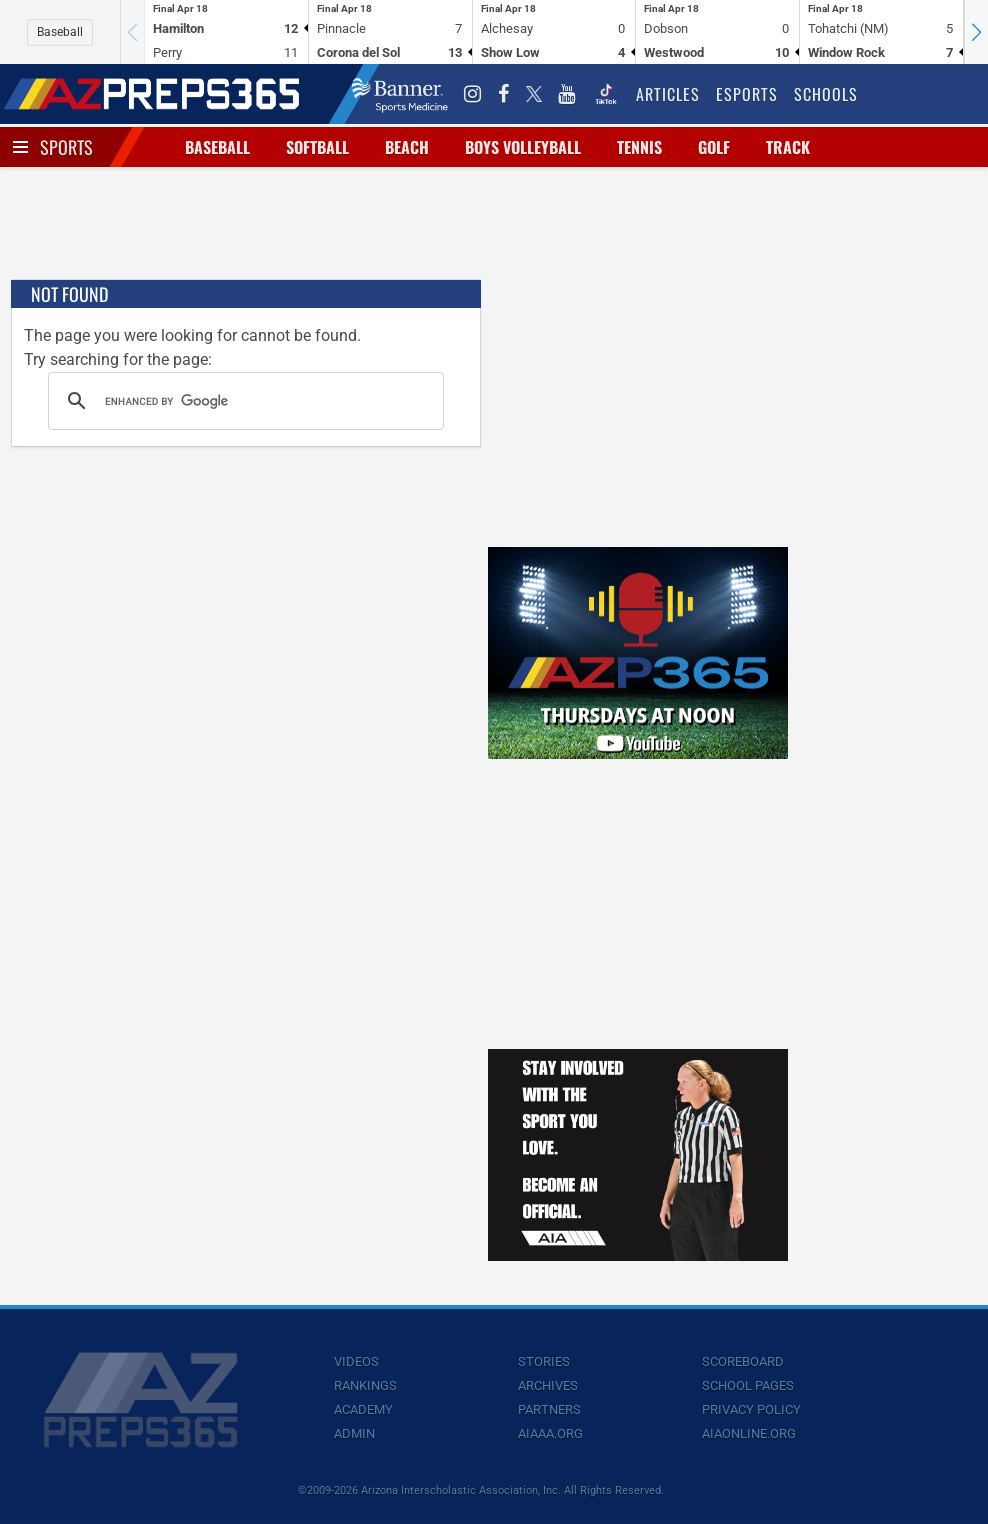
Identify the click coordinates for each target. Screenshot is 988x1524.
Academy (363, 1409)
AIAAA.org (550, 1433)
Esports (747, 94)
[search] (243, 401)
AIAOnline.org (749, 1433)
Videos (356, 1361)
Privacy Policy (751, 1409)
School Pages (748, 1385)
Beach (407, 147)
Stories (544, 1361)
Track (788, 147)
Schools (826, 94)
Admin (354, 1433)
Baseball (60, 32)
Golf (714, 147)
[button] (976, 32)
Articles (668, 94)
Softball (317, 147)
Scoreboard (743, 1361)
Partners (549, 1409)
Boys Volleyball (523, 147)
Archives (548, 1385)
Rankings (365, 1385)
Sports (66, 147)
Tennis (639, 147)
